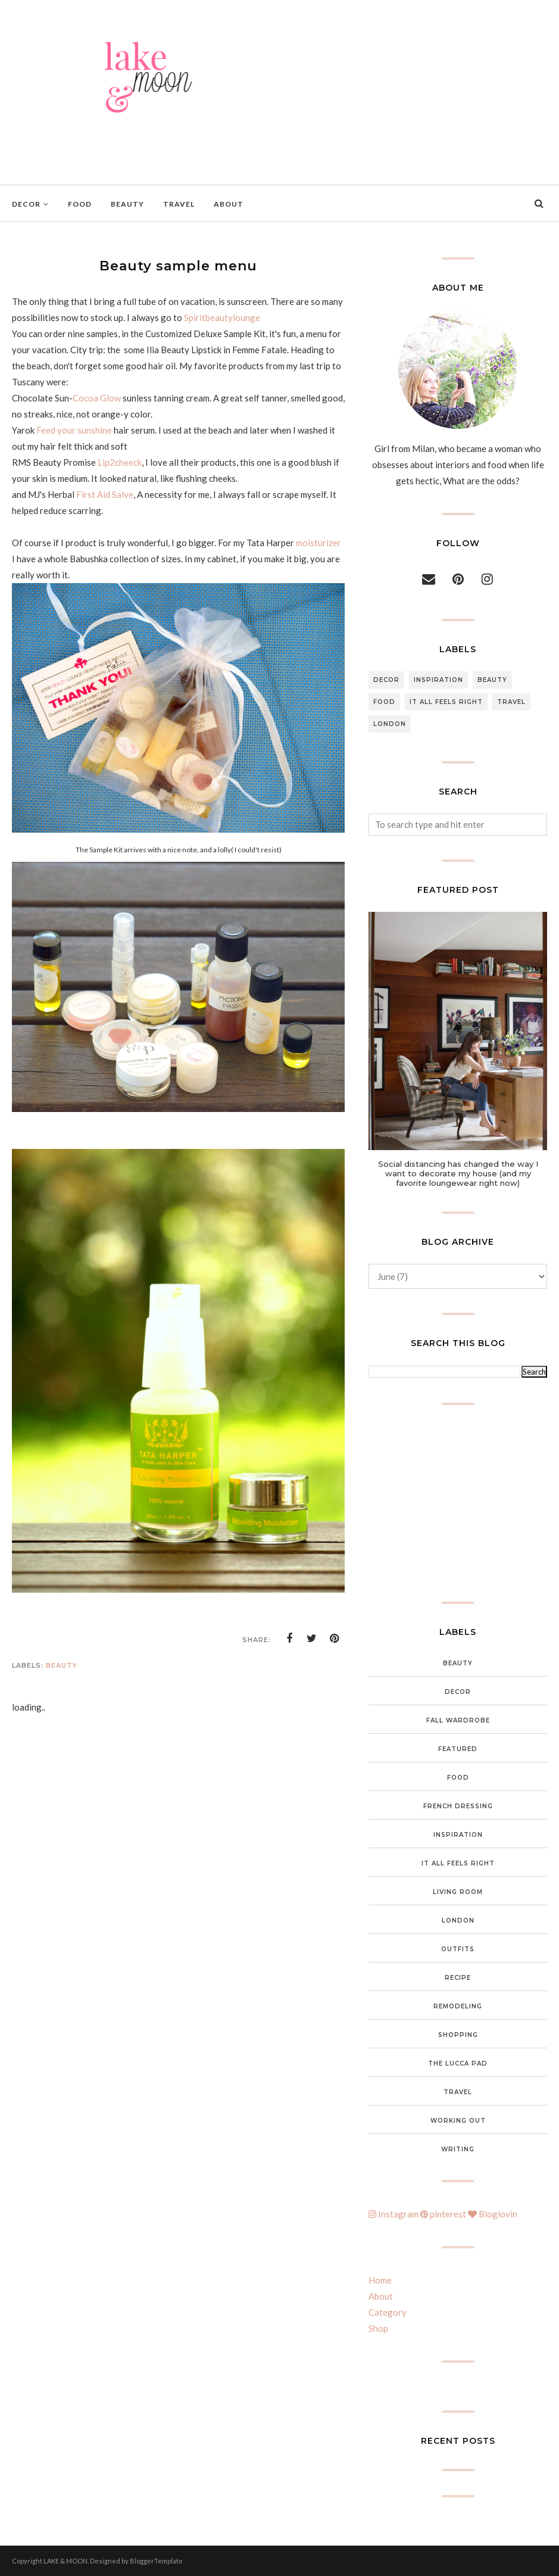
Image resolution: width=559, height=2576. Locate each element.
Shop (378, 2328)
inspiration (438, 680)
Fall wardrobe (458, 1720)
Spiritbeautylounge (222, 317)
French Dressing (458, 1806)
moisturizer (317, 542)
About (380, 2296)
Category (387, 2312)
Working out (458, 2121)
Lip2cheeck (120, 462)
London (389, 724)
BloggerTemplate (156, 2561)
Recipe (458, 1978)
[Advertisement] (457, 1503)
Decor (386, 680)
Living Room (458, 1892)
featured (457, 1749)
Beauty (61, 1665)
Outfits (457, 1949)
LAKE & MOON (65, 2561)
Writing (457, 2149)
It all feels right (446, 702)
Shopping (458, 2035)
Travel (511, 702)
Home (380, 2280)
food (384, 702)
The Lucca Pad (458, 2063)
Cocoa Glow (97, 398)
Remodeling (457, 2006)
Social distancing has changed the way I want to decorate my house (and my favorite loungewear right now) (458, 1173)
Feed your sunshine (74, 430)
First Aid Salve (104, 494)
